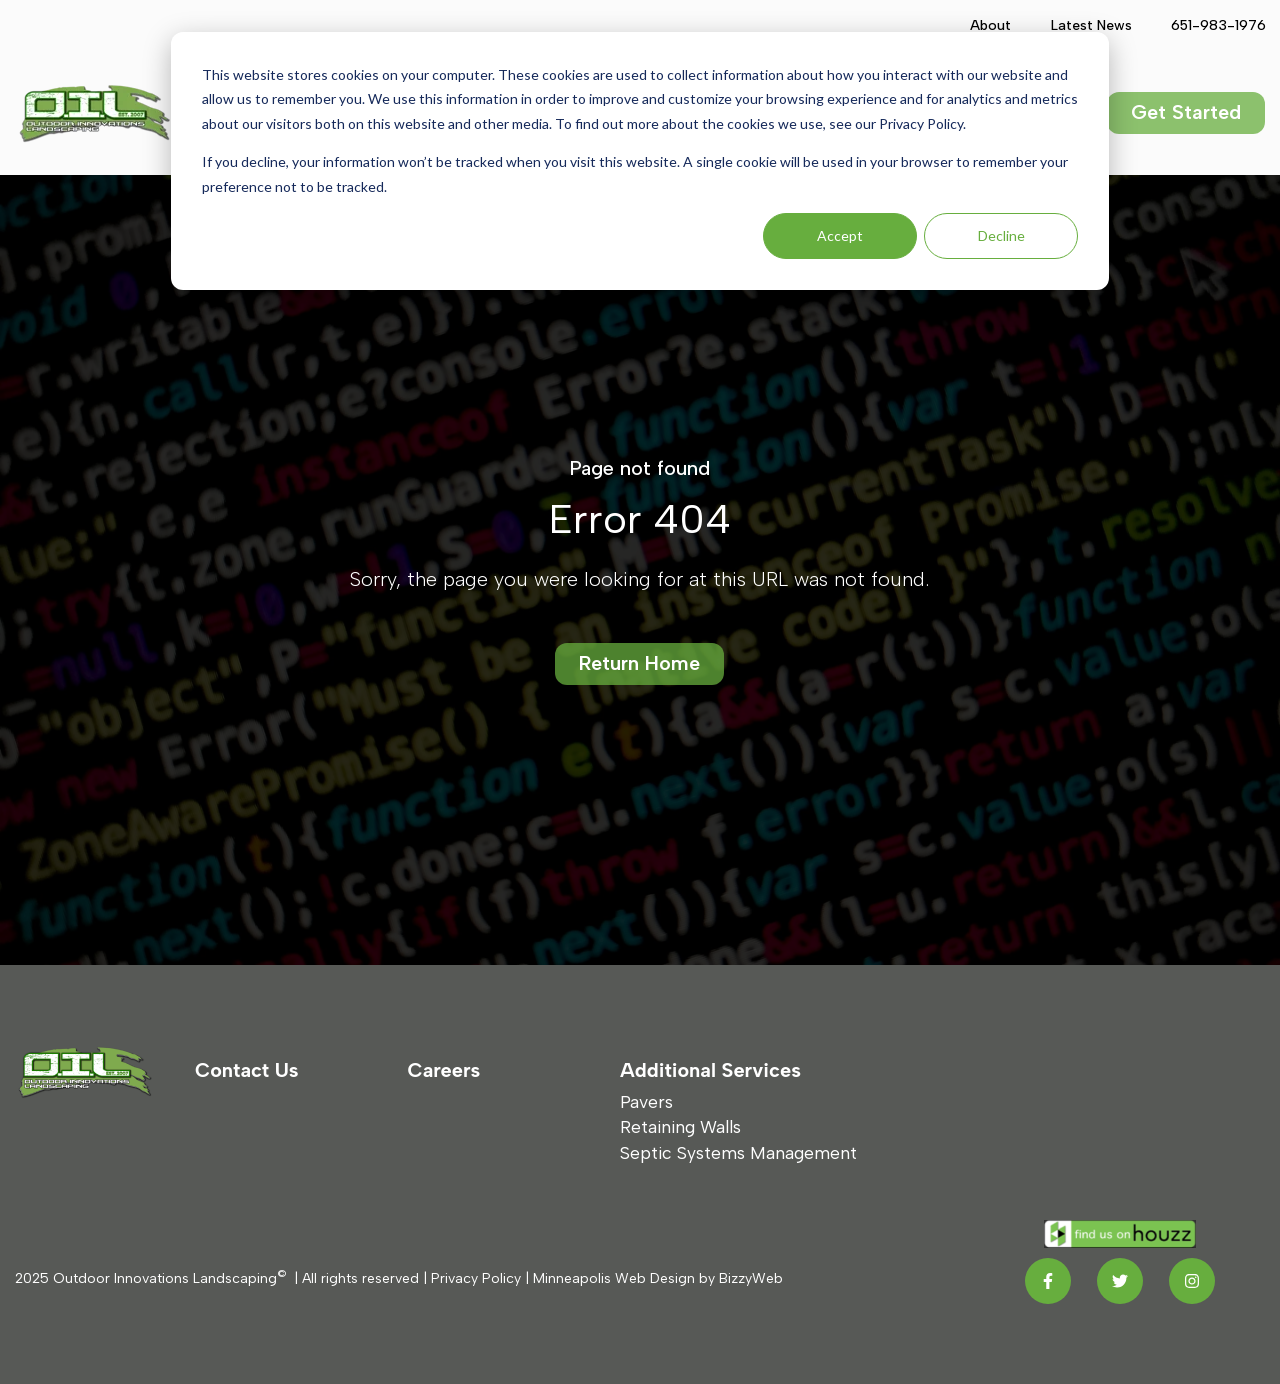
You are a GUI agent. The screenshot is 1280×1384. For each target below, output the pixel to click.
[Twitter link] (1120, 1281)
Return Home (639, 663)
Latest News (1090, 25)
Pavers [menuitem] (646, 1101)
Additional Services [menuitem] (710, 1070)
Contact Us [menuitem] (247, 1070)
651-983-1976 (1217, 25)
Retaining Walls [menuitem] (680, 1126)
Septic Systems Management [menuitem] (738, 1152)
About (990, 25)
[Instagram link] (1192, 1281)
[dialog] (640, 161)
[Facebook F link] (1048, 1281)
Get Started (1186, 112)
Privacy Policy (476, 1278)
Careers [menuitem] (444, 1070)
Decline (1001, 235)
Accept (840, 235)
